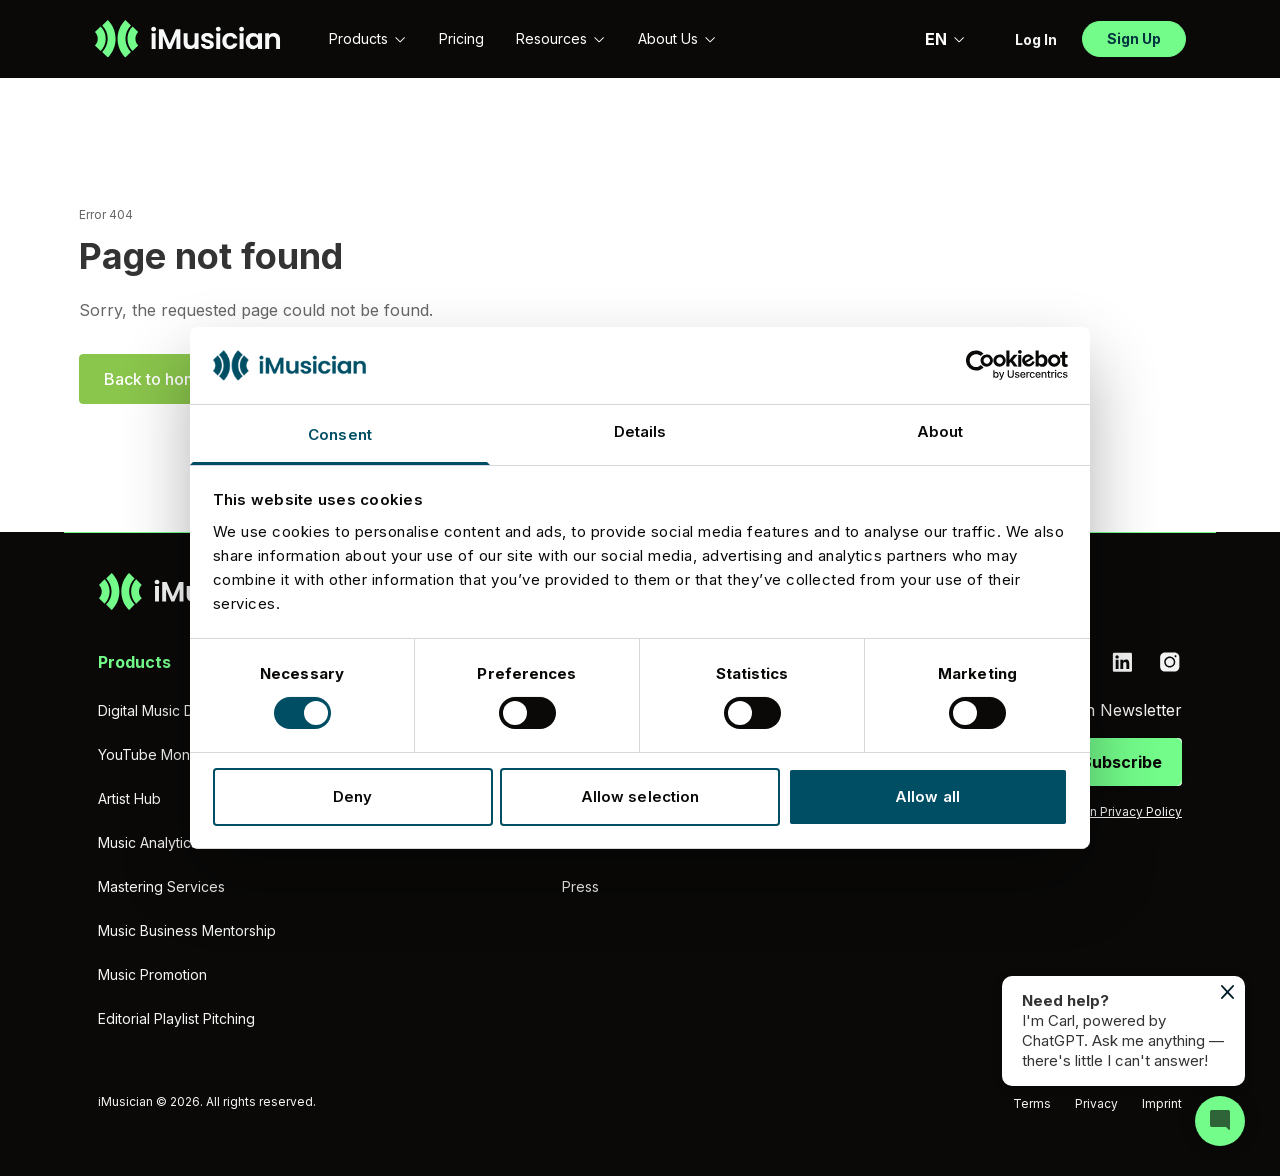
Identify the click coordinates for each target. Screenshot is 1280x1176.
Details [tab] (640, 431)
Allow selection (640, 796)
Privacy (1096, 1103)
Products (368, 38)
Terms (1032, 1103)
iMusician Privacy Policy (1112, 811)
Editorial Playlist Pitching (176, 1018)
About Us (677, 38)
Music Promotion (152, 974)
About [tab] (940, 431)
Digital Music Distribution (177, 710)
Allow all (927, 796)
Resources (561, 38)
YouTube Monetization (172, 754)
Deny (352, 796)
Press (580, 886)
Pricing (461, 38)
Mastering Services (161, 886)
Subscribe (1121, 762)
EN (945, 39)
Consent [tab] (340, 434)
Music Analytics (148, 842)
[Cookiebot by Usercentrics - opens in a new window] (980, 365)
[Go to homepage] (187, 39)
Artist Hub (129, 798)
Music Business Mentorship (187, 930)
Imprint (1162, 1103)
